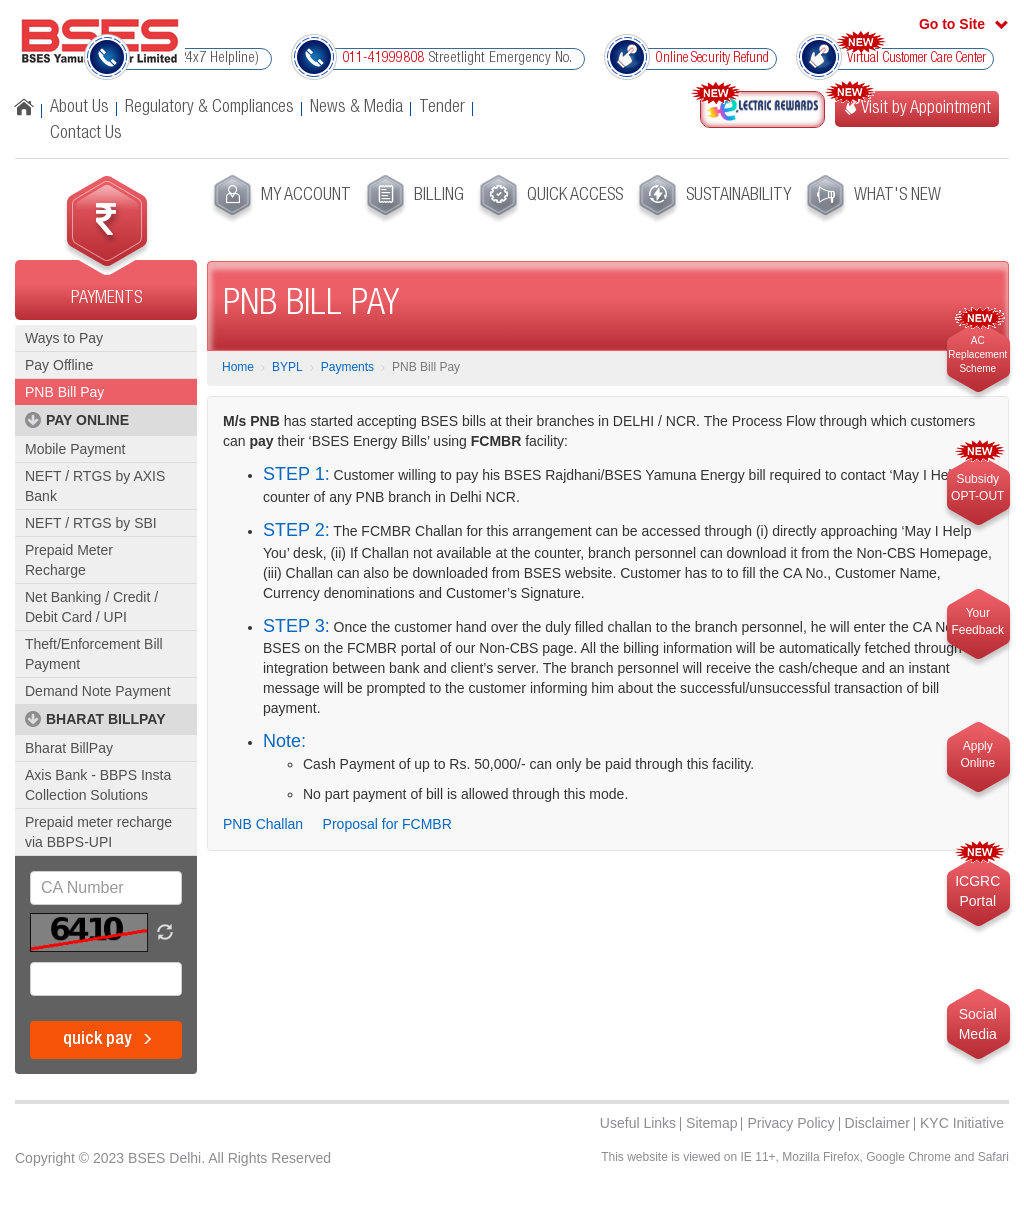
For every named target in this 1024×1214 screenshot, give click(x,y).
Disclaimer (877, 1123)
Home (238, 367)
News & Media (356, 108)
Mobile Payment (75, 449)
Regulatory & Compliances (209, 108)
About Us (79, 108)
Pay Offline (59, 365)
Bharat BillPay (69, 748)
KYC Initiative (962, 1123)
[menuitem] (279, 199)
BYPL (287, 367)
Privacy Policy (790, 1123)
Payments (347, 367)
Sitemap (711, 1123)
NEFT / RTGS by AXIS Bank (95, 486)
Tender (442, 108)
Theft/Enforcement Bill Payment (94, 654)
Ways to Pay (64, 338)
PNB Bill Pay (64, 392)
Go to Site (952, 24)
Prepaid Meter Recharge (69, 560)
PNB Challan (263, 824)
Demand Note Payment (98, 691)
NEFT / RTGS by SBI (91, 523)
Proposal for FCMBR (387, 824)
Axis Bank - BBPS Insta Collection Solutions (98, 785)
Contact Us (86, 134)
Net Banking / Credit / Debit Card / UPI (91, 607)
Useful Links (638, 1123)
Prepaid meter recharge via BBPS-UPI (98, 832)
